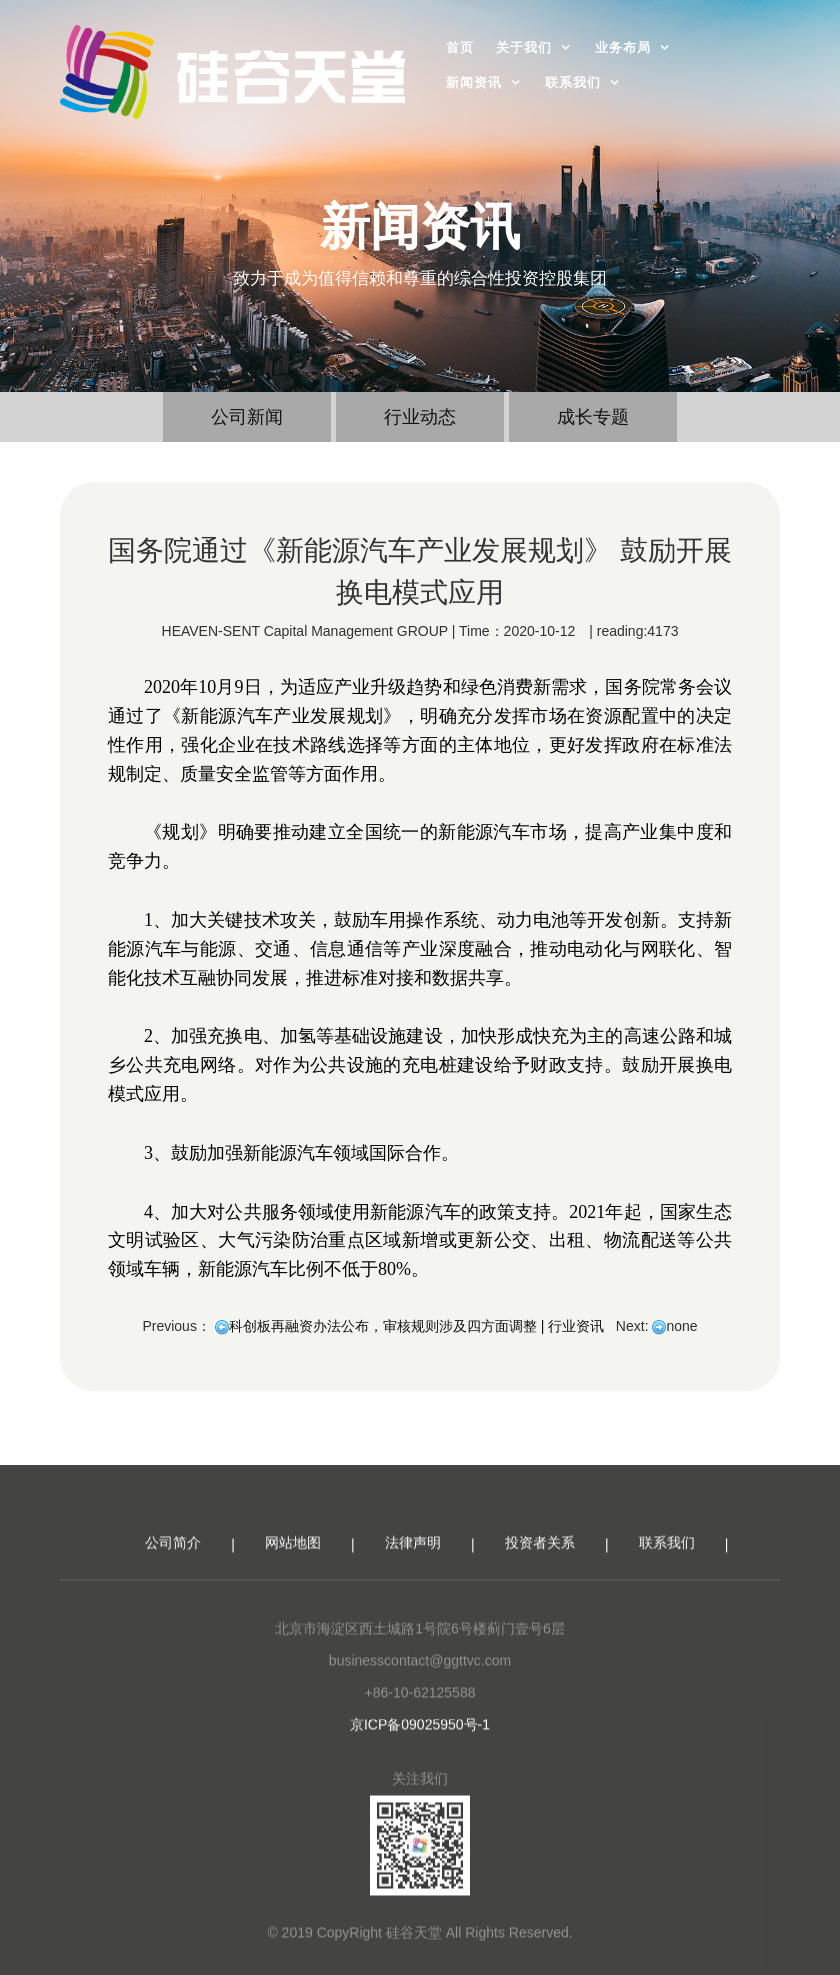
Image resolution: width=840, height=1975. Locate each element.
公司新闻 (247, 417)
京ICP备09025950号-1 (420, 1734)
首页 (460, 47)
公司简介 (173, 1552)
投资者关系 (540, 1552)
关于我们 (524, 47)
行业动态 (420, 417)
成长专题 (593, 417)
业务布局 (623, 47)
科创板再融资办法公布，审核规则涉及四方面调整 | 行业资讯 (416, 1326)
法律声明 (413, 1552)
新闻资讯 (474, 82)
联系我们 (573, 82)
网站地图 (293, 1552)
